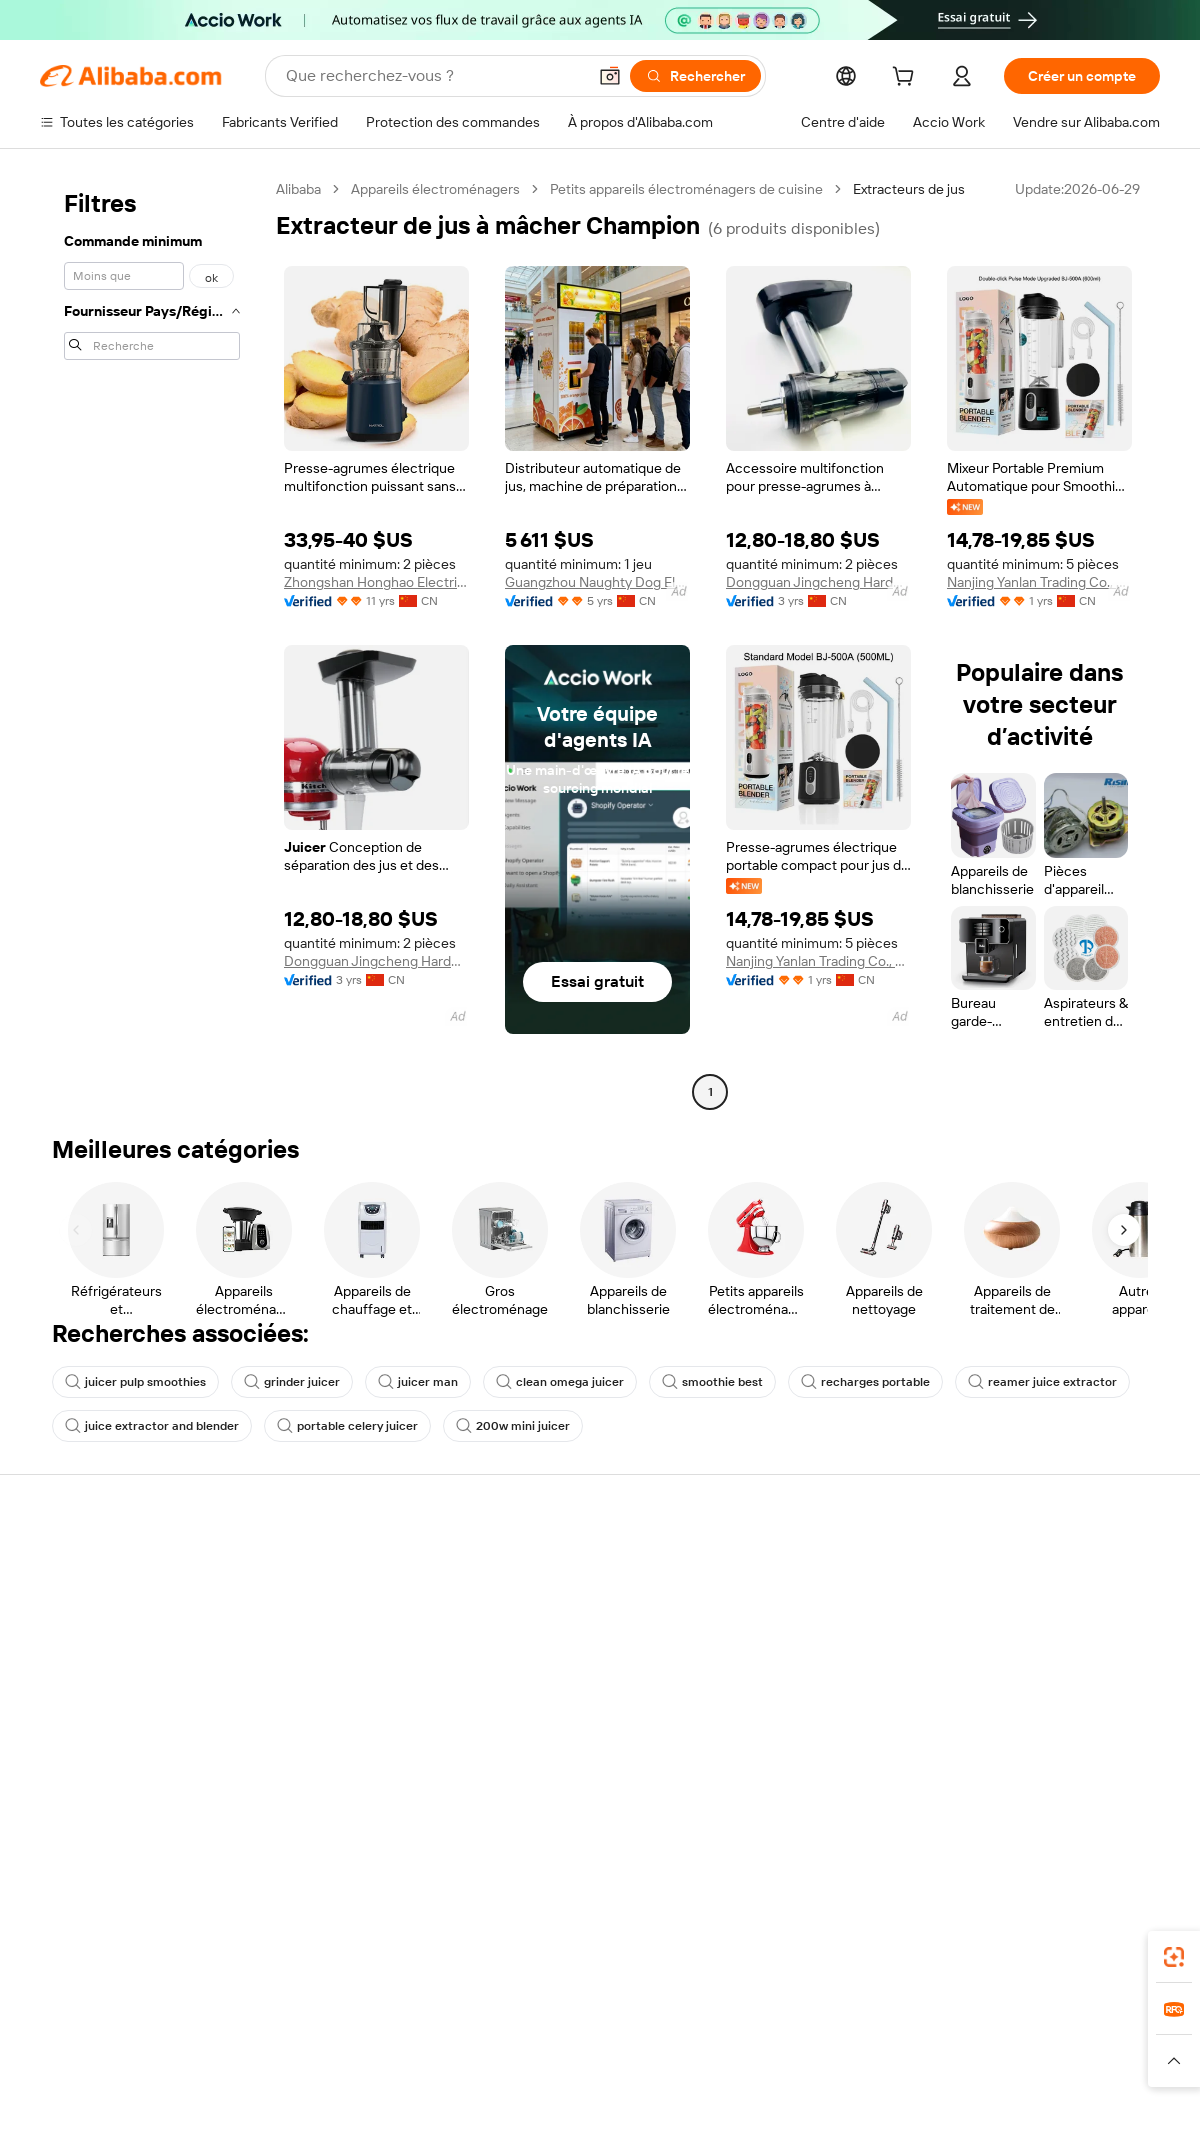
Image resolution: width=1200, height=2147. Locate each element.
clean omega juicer (560, 1382)
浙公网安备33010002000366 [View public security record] (884, 2109)
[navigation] (152, 643)
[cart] (907, 79)
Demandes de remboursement (832, 1680)
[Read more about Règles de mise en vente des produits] (307, 2070)
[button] (610, 76)
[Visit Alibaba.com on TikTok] (1180, 1801)
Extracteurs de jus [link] (909, 189)
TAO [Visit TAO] (756, 2040)
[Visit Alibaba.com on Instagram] (1100, 1801)
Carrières (69, 1680)
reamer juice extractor (1042, 1382)
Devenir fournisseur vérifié (1051, 1680)
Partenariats (1005, 1718)
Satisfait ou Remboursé (344, 1626)
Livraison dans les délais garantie (346, 1673)
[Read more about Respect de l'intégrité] (1061, 2070)
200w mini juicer (513, 1426)
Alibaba (298, 189)
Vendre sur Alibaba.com (1041, 1566)
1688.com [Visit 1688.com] (394, 2040)
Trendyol (813, 2040)
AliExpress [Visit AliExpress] (315, 2040)
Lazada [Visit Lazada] (600, 2040)
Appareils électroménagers (435, 189)
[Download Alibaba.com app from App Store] (1033, 1951)
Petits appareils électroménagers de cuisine (686, 189)
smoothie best (712, 1382)
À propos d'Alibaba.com (117, 1524)
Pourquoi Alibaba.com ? (112, 1566)
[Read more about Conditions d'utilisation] (908, 2070)
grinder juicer (292, 1382)
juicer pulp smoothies (135, 1382)
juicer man (418, 1382)
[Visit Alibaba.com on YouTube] (1140, 1801)
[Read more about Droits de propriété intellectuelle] (540, 2070)
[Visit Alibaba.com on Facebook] (980, 1801)
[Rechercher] (695, 76)
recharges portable (865, 1382)
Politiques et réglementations (363, 1814)
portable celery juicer (347, 1426)
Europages (890, 2040)
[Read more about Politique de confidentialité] (739, 2070)
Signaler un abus (787, 1792)
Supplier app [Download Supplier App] (488, 1951)
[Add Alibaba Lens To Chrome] (287, 1951)
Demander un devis (564, 1626)
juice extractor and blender (152, 1426)
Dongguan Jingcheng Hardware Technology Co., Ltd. (818, 582)
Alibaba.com (939, 1951)
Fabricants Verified (562, 1588)
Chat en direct (780, 1604)
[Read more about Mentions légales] (124, 2070)
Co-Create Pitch (91, 1604)
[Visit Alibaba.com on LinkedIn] (1020, 1801)
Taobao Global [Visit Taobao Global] (682, 2040)
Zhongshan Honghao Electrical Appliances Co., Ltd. (376, 582)
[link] (1174, 1957)
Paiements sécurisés (337, 1588)
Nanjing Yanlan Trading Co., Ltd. (1039, 582)
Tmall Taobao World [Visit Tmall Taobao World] (502, 2040)
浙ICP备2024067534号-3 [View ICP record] (1084, 2109)
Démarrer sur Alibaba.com (1049, 1604)
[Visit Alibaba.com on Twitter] (1060, 1801)
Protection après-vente (345, 1720)
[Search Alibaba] (434, 76)
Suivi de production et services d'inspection (368, 1767)
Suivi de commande (1029, 1642)
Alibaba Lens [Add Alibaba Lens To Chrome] (131, 1942)
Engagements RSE (97, 1642)
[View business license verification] (773, 2109)
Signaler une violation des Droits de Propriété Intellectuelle (815, 1736)
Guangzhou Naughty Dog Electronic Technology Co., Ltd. (597, 582)
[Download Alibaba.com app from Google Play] (1123, 1951)
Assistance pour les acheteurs (830, 1566)
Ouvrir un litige (781, 1642)
